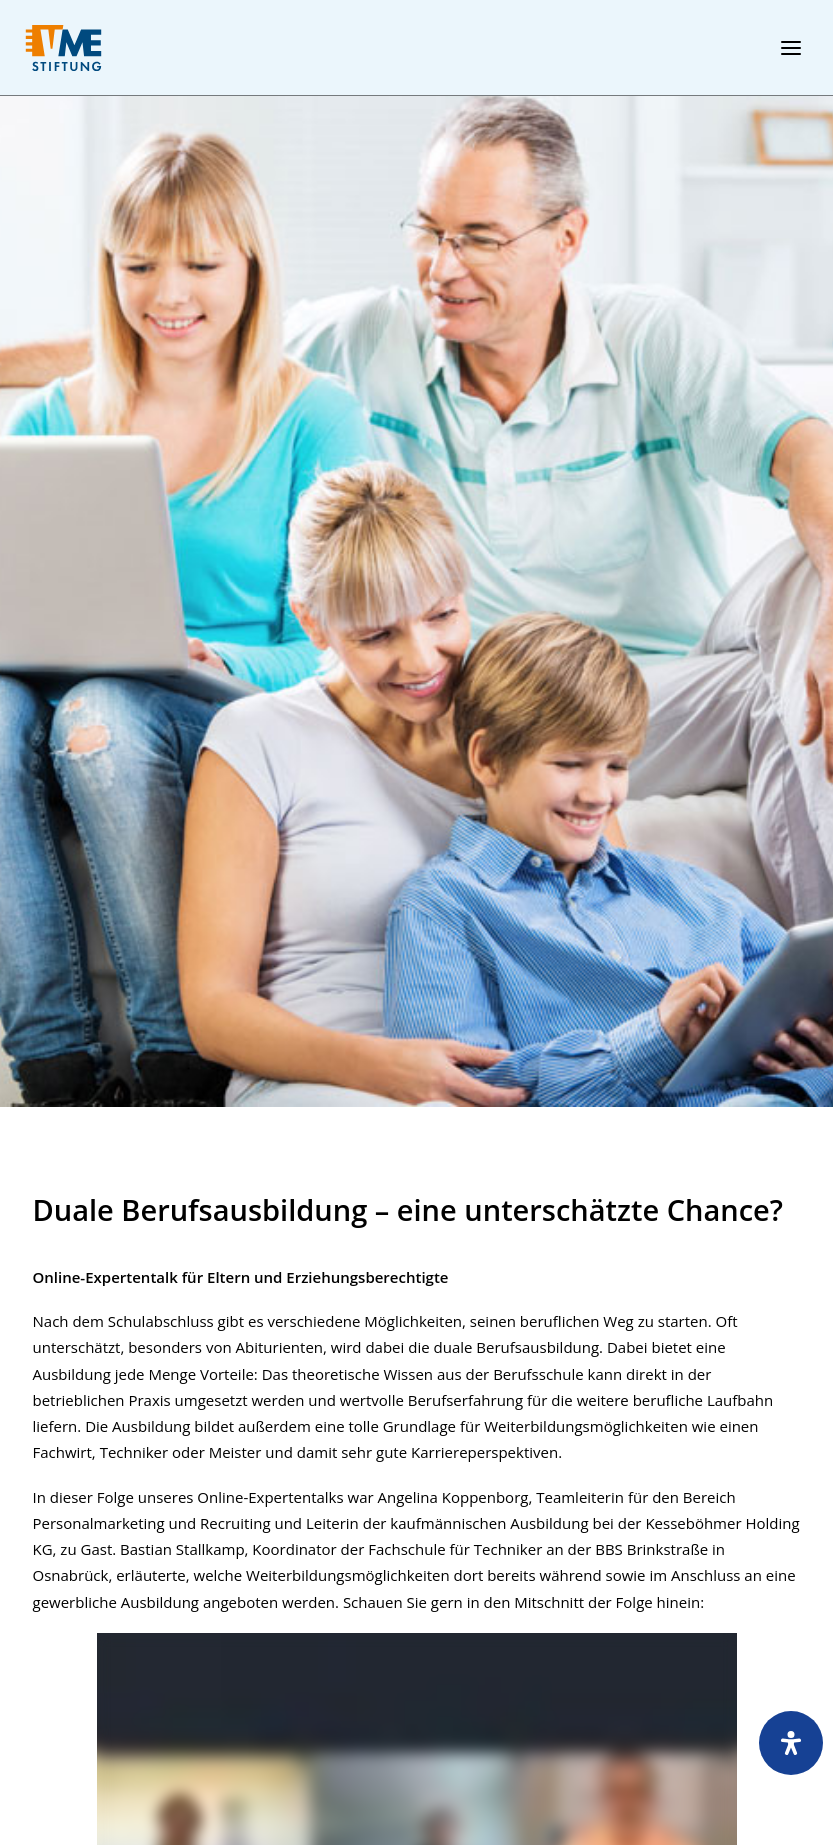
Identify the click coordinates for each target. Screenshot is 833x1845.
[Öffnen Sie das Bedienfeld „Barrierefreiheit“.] (791, 1743)
